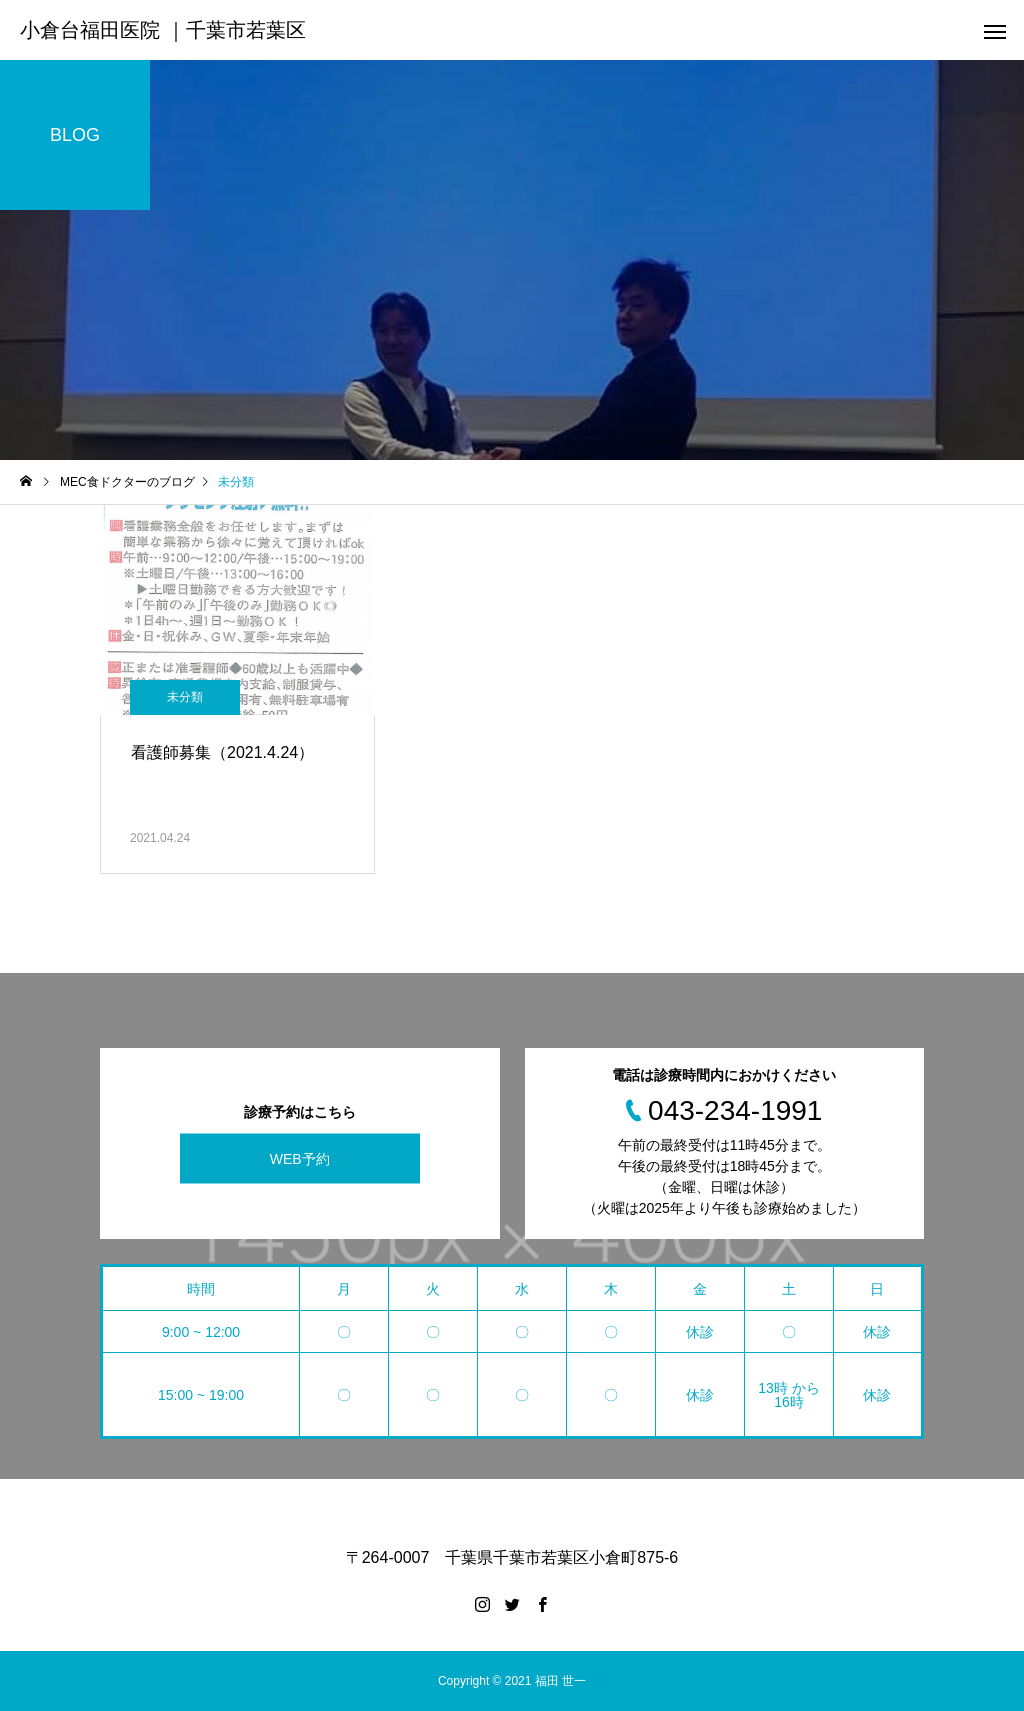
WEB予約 (300, 1158)
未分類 (185, 697)
